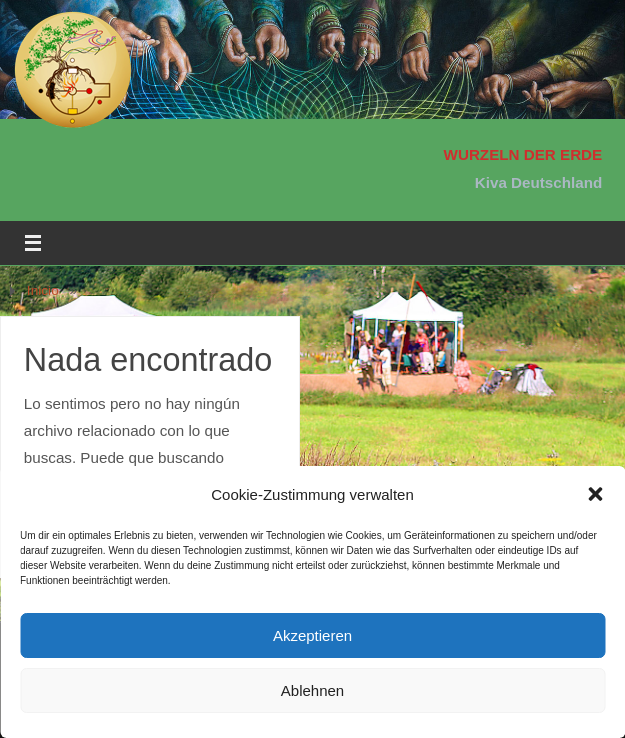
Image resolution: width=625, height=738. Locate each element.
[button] (595, 494)
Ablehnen (312, 690)
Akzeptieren (312, 635)
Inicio (43, 290)
